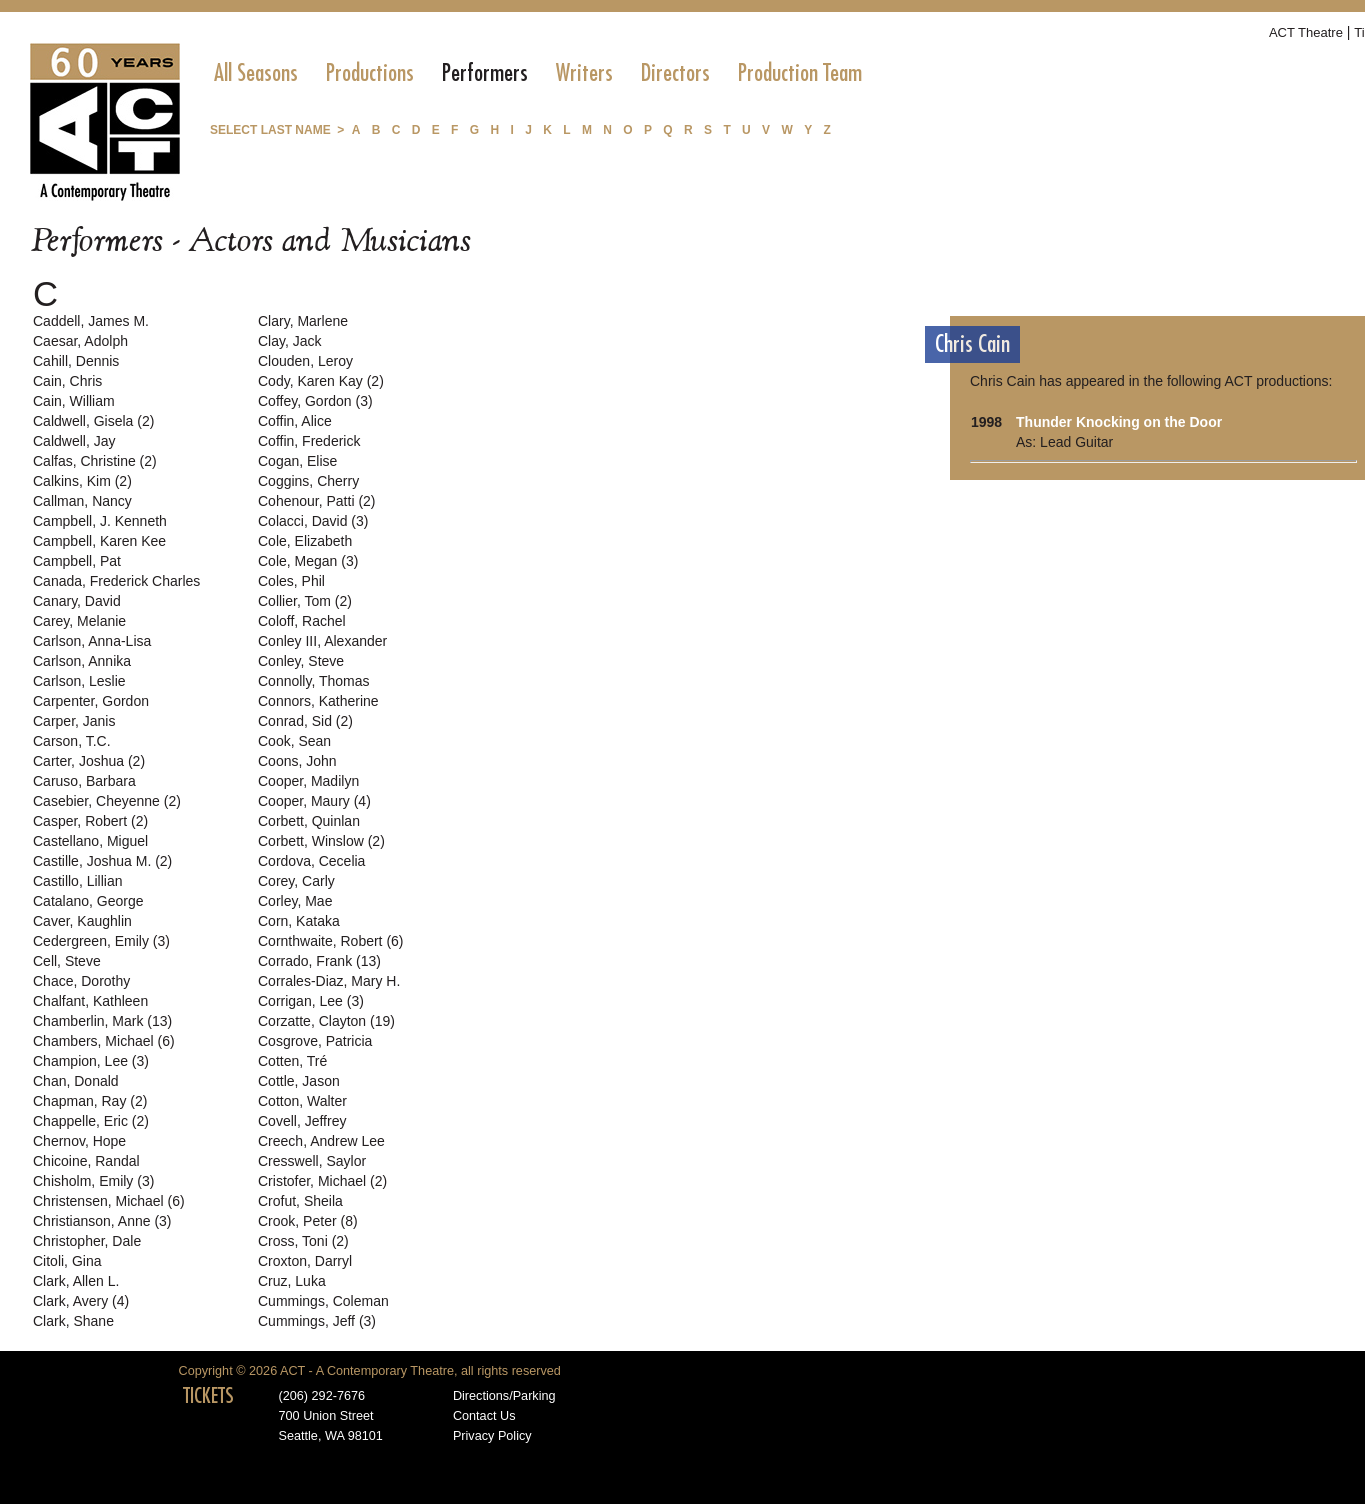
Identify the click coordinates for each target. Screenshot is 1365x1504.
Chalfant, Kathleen (90, 1001)
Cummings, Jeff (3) (317, 1321)
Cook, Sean (294, 741)
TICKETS (208, 1396)
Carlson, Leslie (79, 681)
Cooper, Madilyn (308, 781)
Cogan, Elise (297, 461)
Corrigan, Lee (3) (311, 1001)
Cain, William (74, 401)
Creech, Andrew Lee (321, 1141)
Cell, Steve (67, 961)
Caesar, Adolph (80, 341)
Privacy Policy (492, 1436)
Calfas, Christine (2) (95, 461)
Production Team (800, 73)
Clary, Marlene (303, 321)
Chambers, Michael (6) (104, 1041)
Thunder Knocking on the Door (1119, 422)
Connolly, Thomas (314, 681)
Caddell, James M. (91, 321)
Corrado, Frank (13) (319, 961)
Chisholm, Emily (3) (93, 1181)
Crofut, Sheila (300, 1201)
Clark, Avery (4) (81, 1301)
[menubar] (538, 73)
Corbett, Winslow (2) (321, 841)
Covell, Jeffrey (302, 1121)
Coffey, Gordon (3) (315, 401)
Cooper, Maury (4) (314, 801)
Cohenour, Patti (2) (317, 501)
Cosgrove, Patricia (315, 1041)
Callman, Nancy (82, 501)
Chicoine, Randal (86, 1161)
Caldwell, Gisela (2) (93, 421)
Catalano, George (88, 901)
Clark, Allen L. (76, 1281)
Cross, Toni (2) (303, 1241)
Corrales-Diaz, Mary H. (329, 981)
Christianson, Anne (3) (102, 1221)
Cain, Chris (67, 381)
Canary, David (77, 601)
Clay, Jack (290, 341)
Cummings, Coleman (323, 1301)
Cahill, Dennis (76, 361)
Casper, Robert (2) (90, 821)
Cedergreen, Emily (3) (101, 941)
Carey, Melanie (79, 621)
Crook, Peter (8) (308, 1221)
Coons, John (297, 761)
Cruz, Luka (292, 1281)
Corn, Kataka (299, 921)
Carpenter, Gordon (91, 701)
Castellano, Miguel (90, 841)
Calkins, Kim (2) (82, 481)
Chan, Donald (76, 1081)
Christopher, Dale (87, 1241)
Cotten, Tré (292, 1061)
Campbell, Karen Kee (99, 541)
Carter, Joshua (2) (89, 761)
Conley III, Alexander (322, 641)
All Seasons (256, 73)
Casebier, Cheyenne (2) (107, 801)
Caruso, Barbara (84, 781)
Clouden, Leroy (305, 361)
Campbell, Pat (77, 561)
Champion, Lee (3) (91, 1061)
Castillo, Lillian (77, 881)
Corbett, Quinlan (309, 821)
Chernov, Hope (79, 1141)
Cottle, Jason (299, 1081)
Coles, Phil (291, 581)
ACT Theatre (1306, 32)
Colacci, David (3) (313, 521)
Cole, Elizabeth (305, 541)
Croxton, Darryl (305, 1261)
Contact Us (484, 1416)
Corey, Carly (296, 881)
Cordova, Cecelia (311, 861)
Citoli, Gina (67, 1261)
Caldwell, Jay (74, 441)
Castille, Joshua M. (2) (102, 861)
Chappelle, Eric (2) (91, 1121)
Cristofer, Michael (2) (322, 1181)
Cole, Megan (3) (308, 561)
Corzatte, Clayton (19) (326, 1021)
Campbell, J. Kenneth (100, 521)
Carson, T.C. (72, 741)
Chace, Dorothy (81, 981)
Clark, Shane (73, 1321)
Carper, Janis (74, 721)
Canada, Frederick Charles (116, 581)
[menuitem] (256, 73)
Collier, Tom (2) (305, 601)
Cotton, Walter (302, 1101)
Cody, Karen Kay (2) (321, 381)
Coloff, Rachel (302, 621)
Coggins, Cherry (308, 481)
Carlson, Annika (82, 661)
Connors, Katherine (318, 701)
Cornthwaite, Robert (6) (331, 941)
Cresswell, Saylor (312, 1161)
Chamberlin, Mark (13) (102, 1021)
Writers (584, 73)
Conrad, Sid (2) (305, 721)
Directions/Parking (504, 1396)
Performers (485, 73)
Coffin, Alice (295, 421)
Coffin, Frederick (309, 441)
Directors (675, 73)
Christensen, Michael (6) (109, 1201)
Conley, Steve (301, 661)
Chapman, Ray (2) (90, 1101)
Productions (370, 73)
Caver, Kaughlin (82, 921)
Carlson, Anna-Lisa (92, 641)
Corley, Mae (295, 901)
